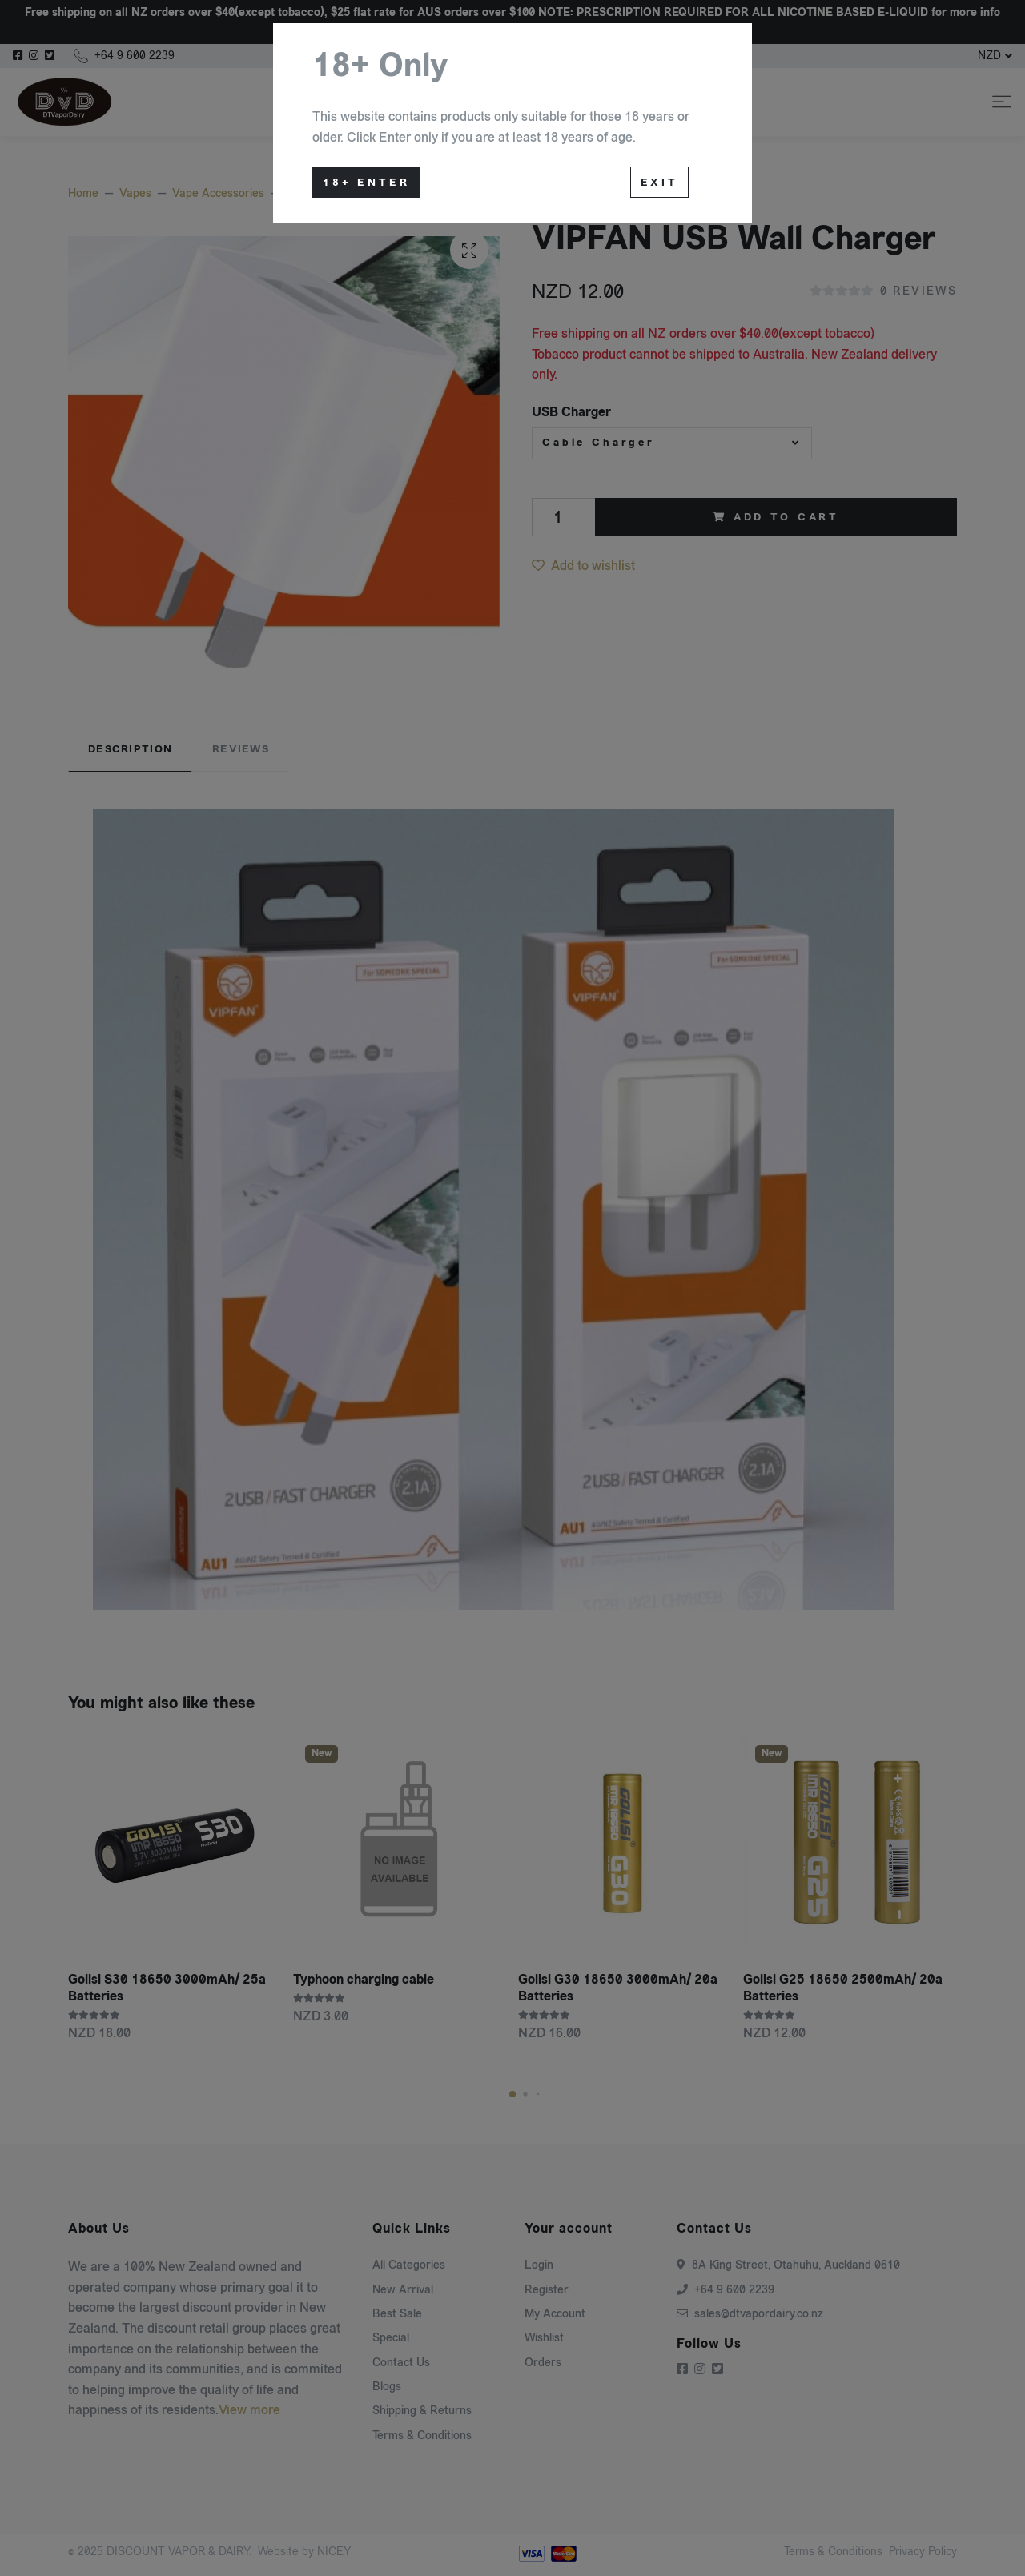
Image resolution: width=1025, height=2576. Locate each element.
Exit (659, 182)
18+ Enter (366, 182)
